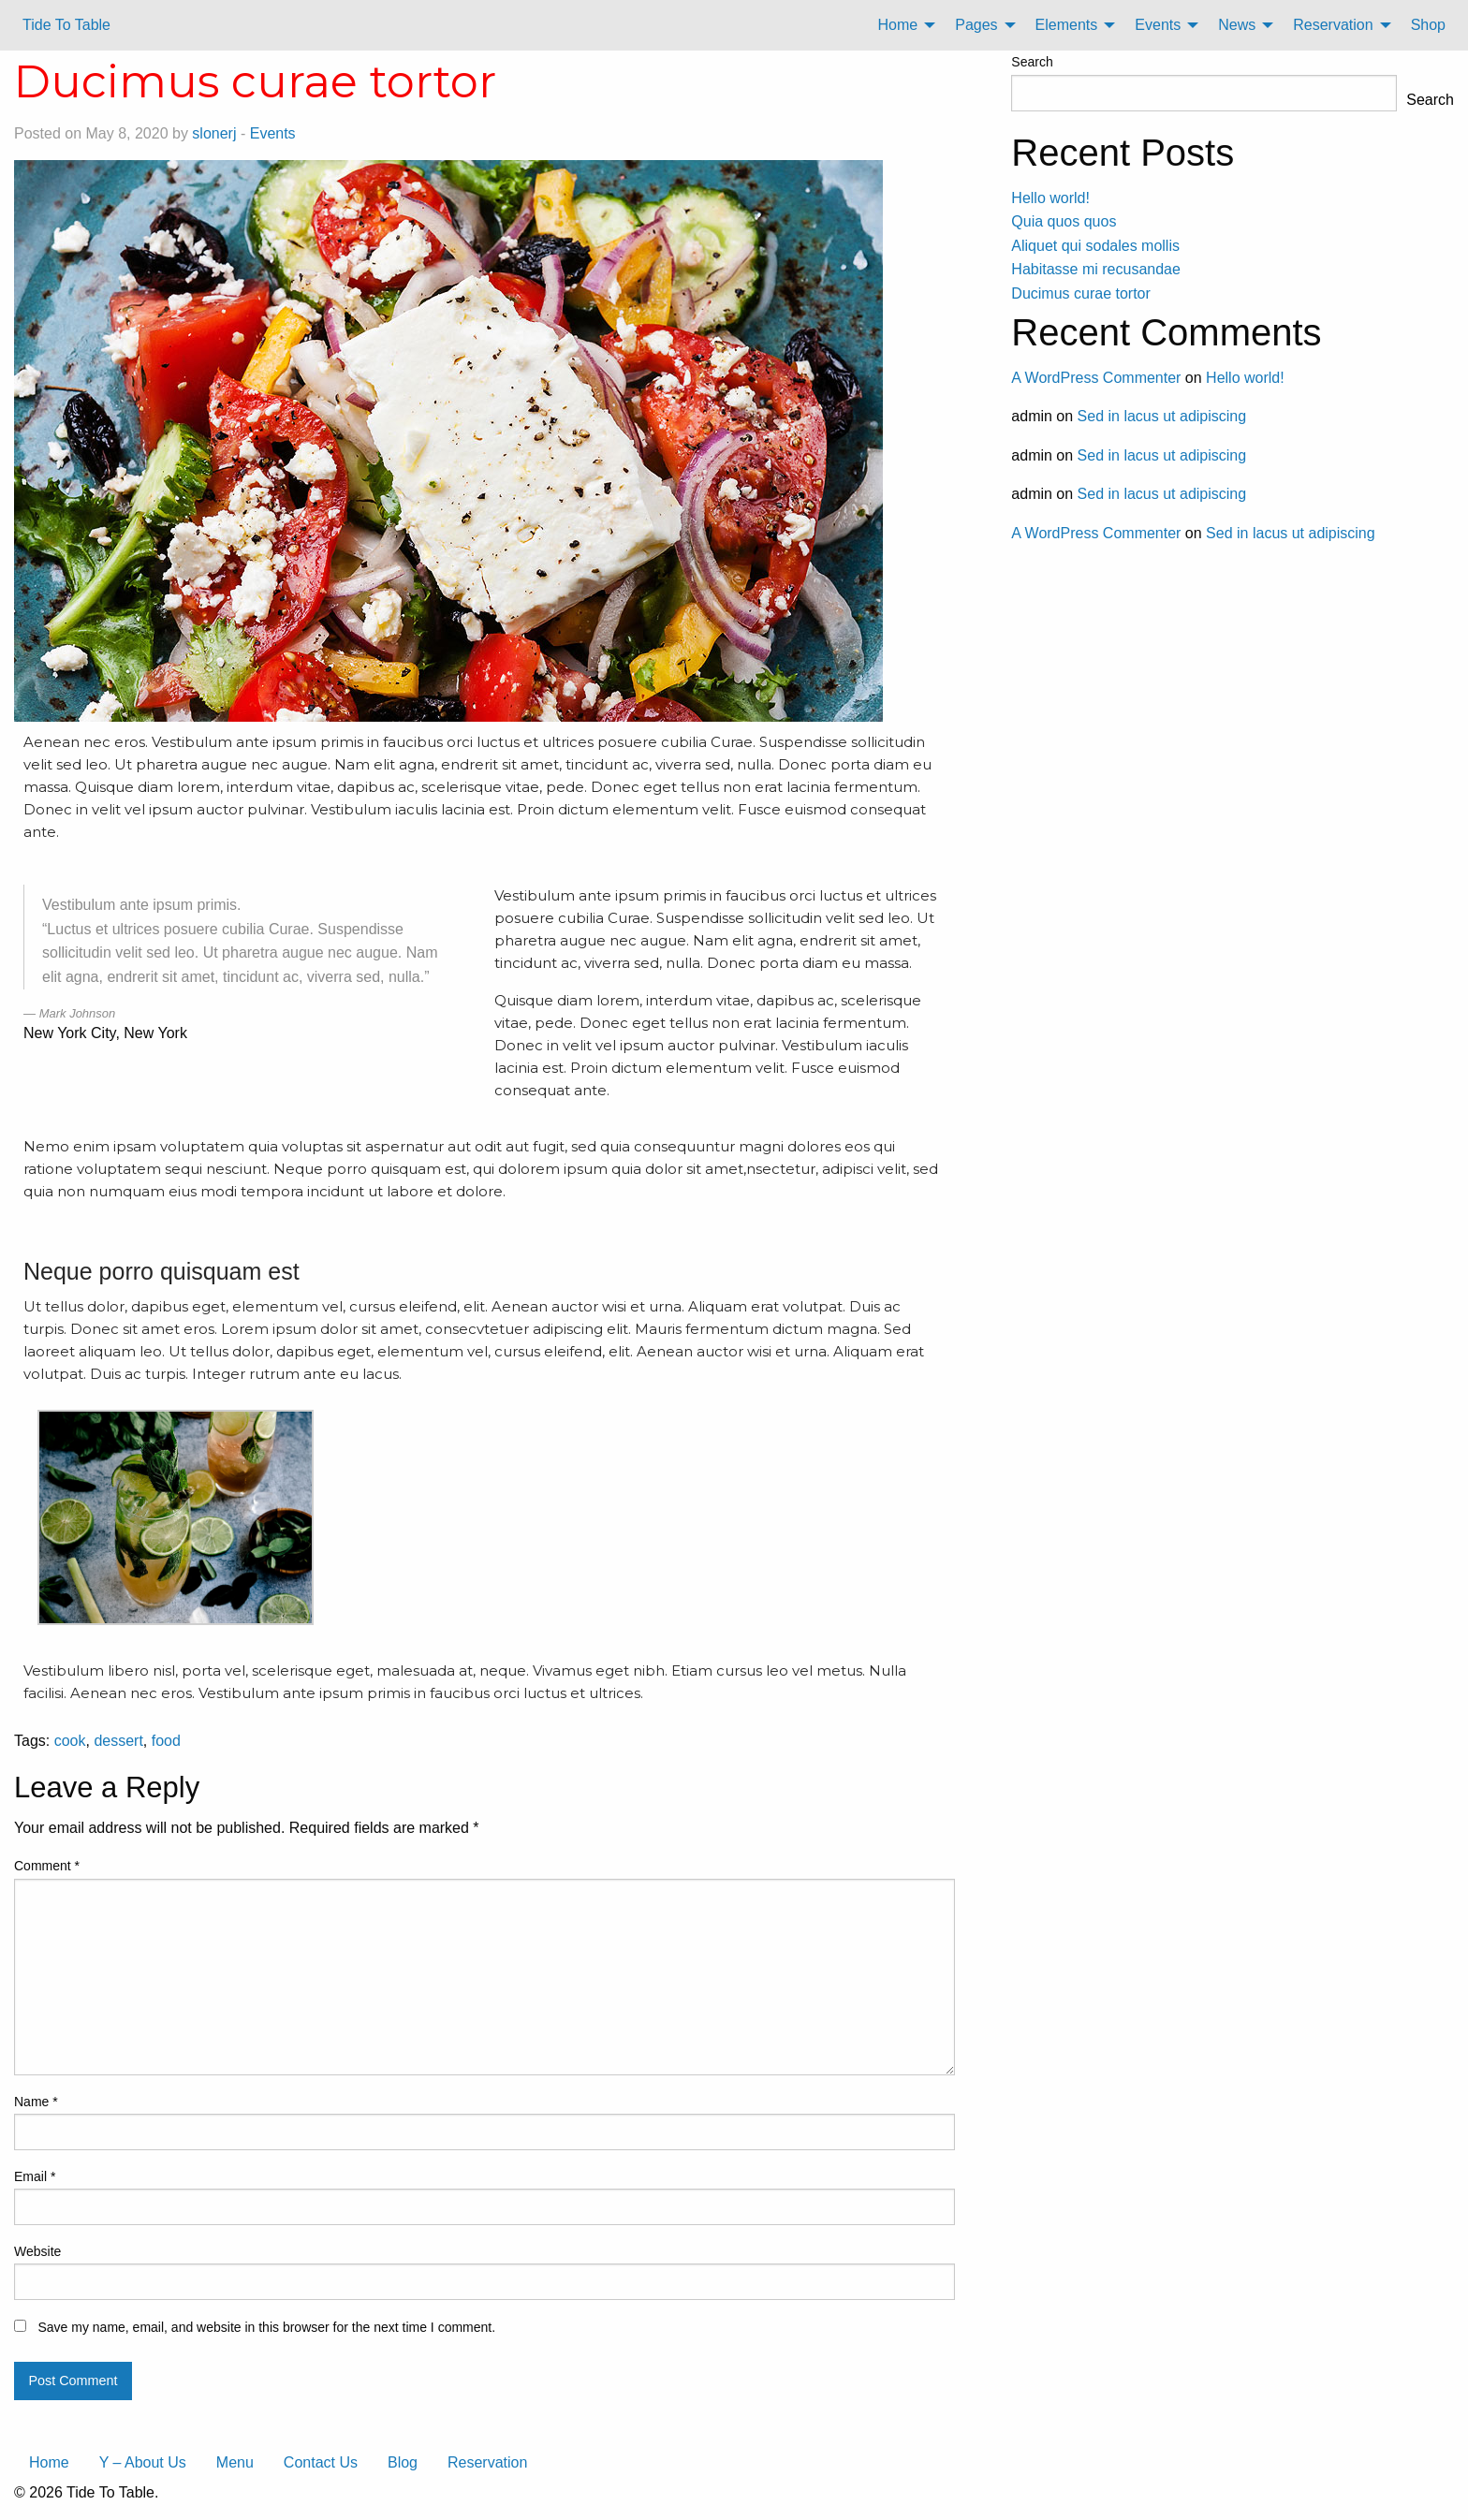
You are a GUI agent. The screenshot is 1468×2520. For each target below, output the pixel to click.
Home (898, 25)
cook (70, 1741)
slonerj (214, 133)
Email (34, 2176)
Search (1031, 61)
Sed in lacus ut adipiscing (1162, 416)
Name (36, 2101)
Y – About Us (142, 2462)
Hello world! (1050, 198)
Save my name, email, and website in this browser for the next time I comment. (266, 2327)
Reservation (1333, 25)
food (166, 1741)
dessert (118, 1741)
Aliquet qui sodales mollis (1095, 246)
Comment (47, 1865)
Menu (235, 2462)
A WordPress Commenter (1096, 378)
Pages (976, 25)
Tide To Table (66, 25)
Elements (1066, 25)
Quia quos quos (1063, 221)
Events (1158, 25)
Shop (1428, 25)
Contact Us (321, 2462)
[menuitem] (902, 25)
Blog (403, 2462)
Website (37, 2251)
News (1236, 25)
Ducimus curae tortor (1081, 293)
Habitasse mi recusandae (1096, 269)
